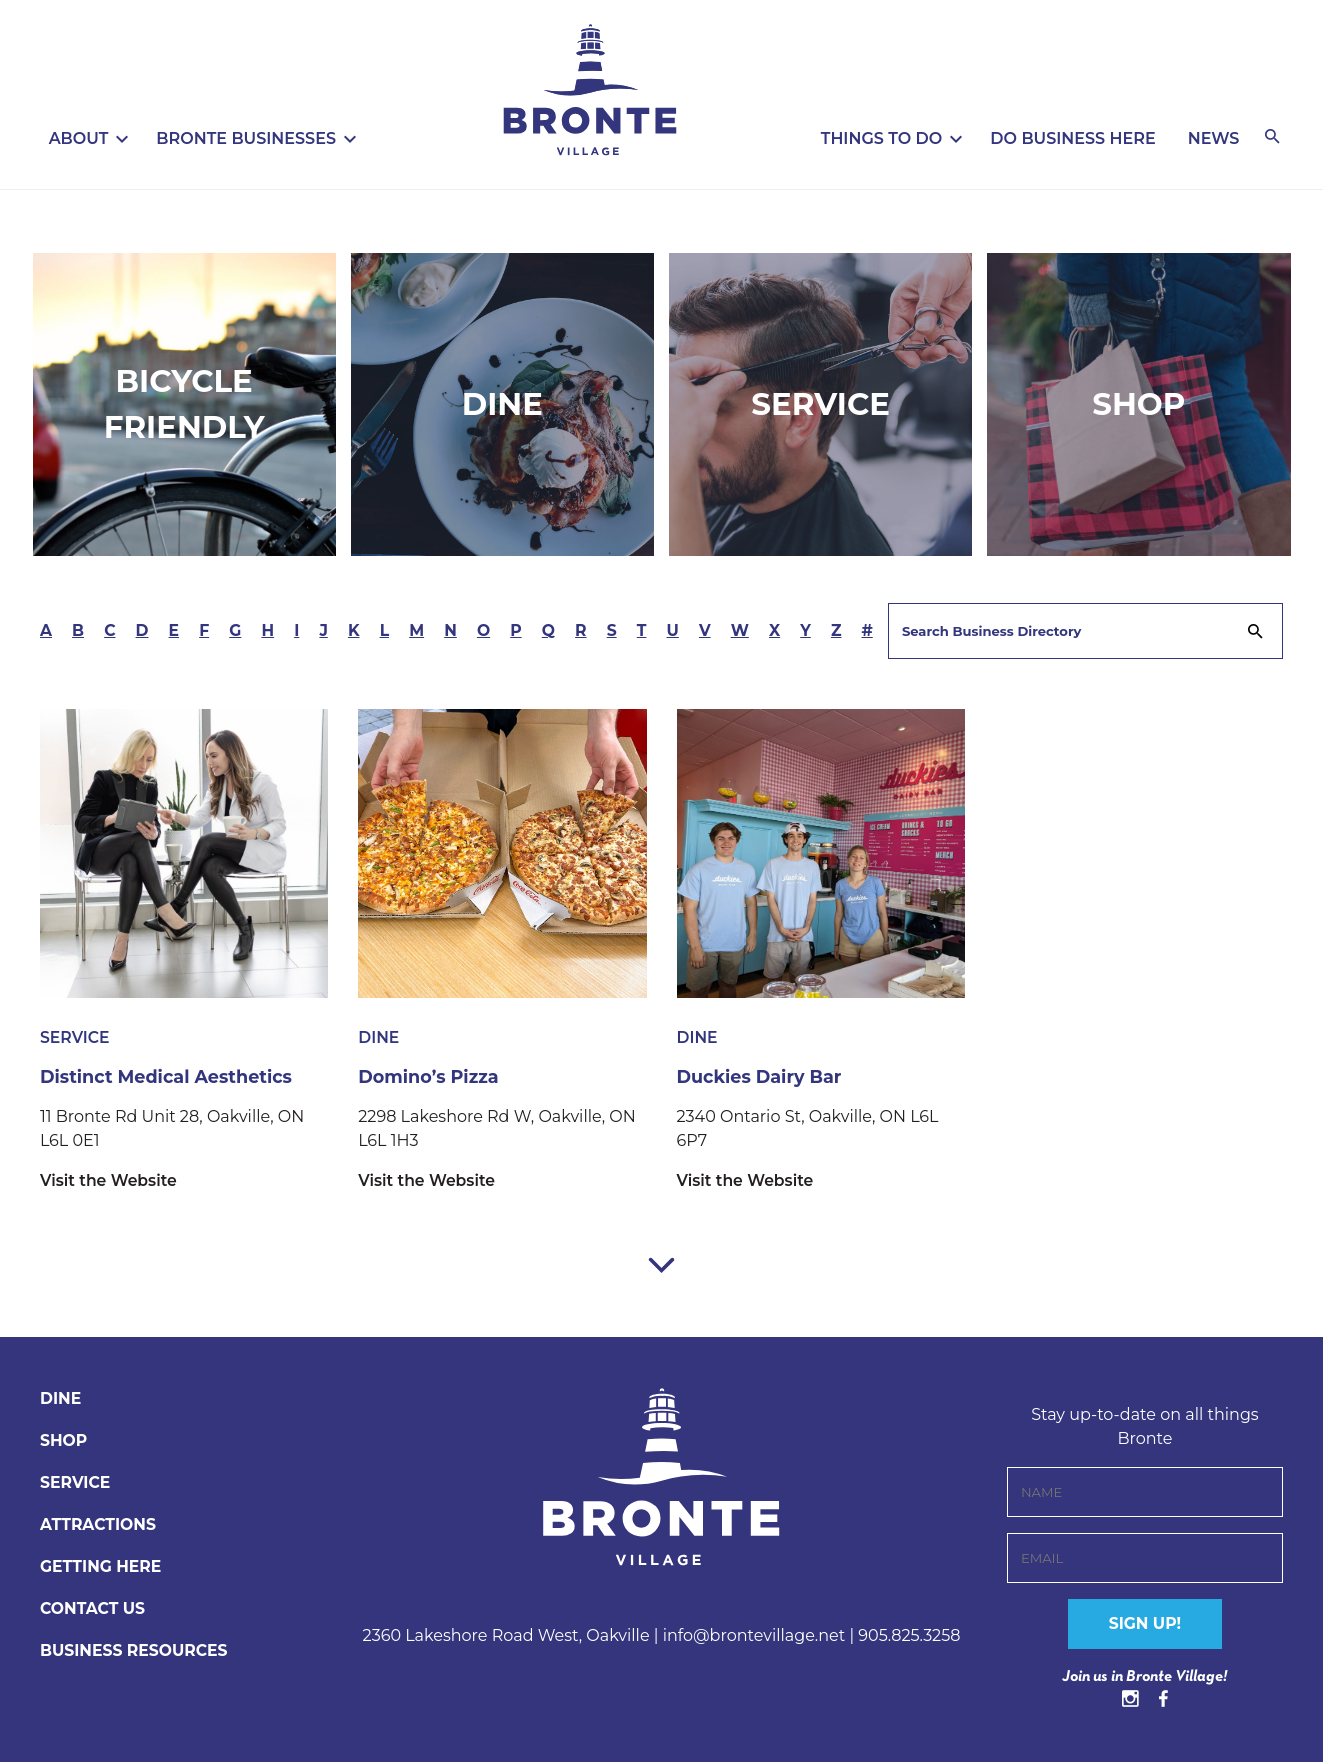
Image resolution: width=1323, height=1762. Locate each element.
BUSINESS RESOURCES (136, 1649)
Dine (503, 404)
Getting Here (102, 1565)
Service (820, 404)
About (79, 138)
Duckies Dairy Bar (761, 1076)
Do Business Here (1072, 138)
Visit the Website (110, 1179)
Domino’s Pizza (430, 1076)
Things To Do (882, 138)
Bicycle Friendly (183, 403)
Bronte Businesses (246, 138)
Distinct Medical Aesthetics (169, 1076)
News (1214, 138)
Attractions (99, 1523)
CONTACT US (94, 1607)
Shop (1139, 404)
